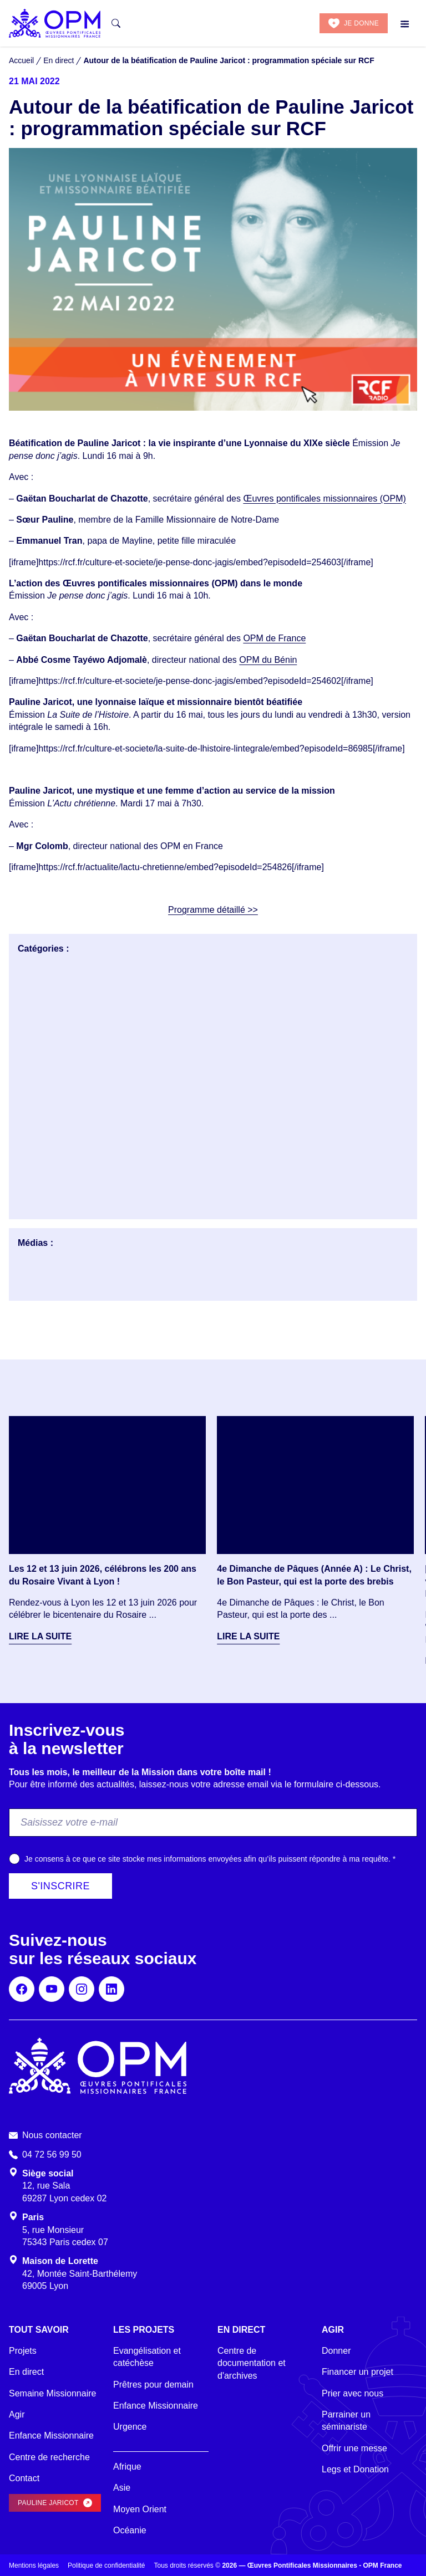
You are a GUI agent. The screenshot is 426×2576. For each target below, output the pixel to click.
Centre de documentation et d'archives (251, 2363)
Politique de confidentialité (106, 2565)
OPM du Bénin (268, 660)
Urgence (129, 2426)
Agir (16, 2414)
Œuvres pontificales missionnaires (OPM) (324, 498)
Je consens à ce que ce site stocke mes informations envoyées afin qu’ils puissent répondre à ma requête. (209, 1858)
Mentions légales (34, 2565)
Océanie (129, 2530)
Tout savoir (39, 2329)
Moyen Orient (139, 2509)
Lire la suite (40, 1636)
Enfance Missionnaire (51, 2435)
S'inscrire (60, 1886)
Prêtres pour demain (153, 2384)
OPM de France (274, 638)
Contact (24, 2478)
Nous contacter (52, 2135)
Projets (23, 2350)
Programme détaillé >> (213, 909)
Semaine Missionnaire (52, 2393)
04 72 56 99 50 (52, 2154)
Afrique (127, 2466)
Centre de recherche (49, 2457)
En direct (26, 2371)
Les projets (143, 2329)
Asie (121, 2487)
